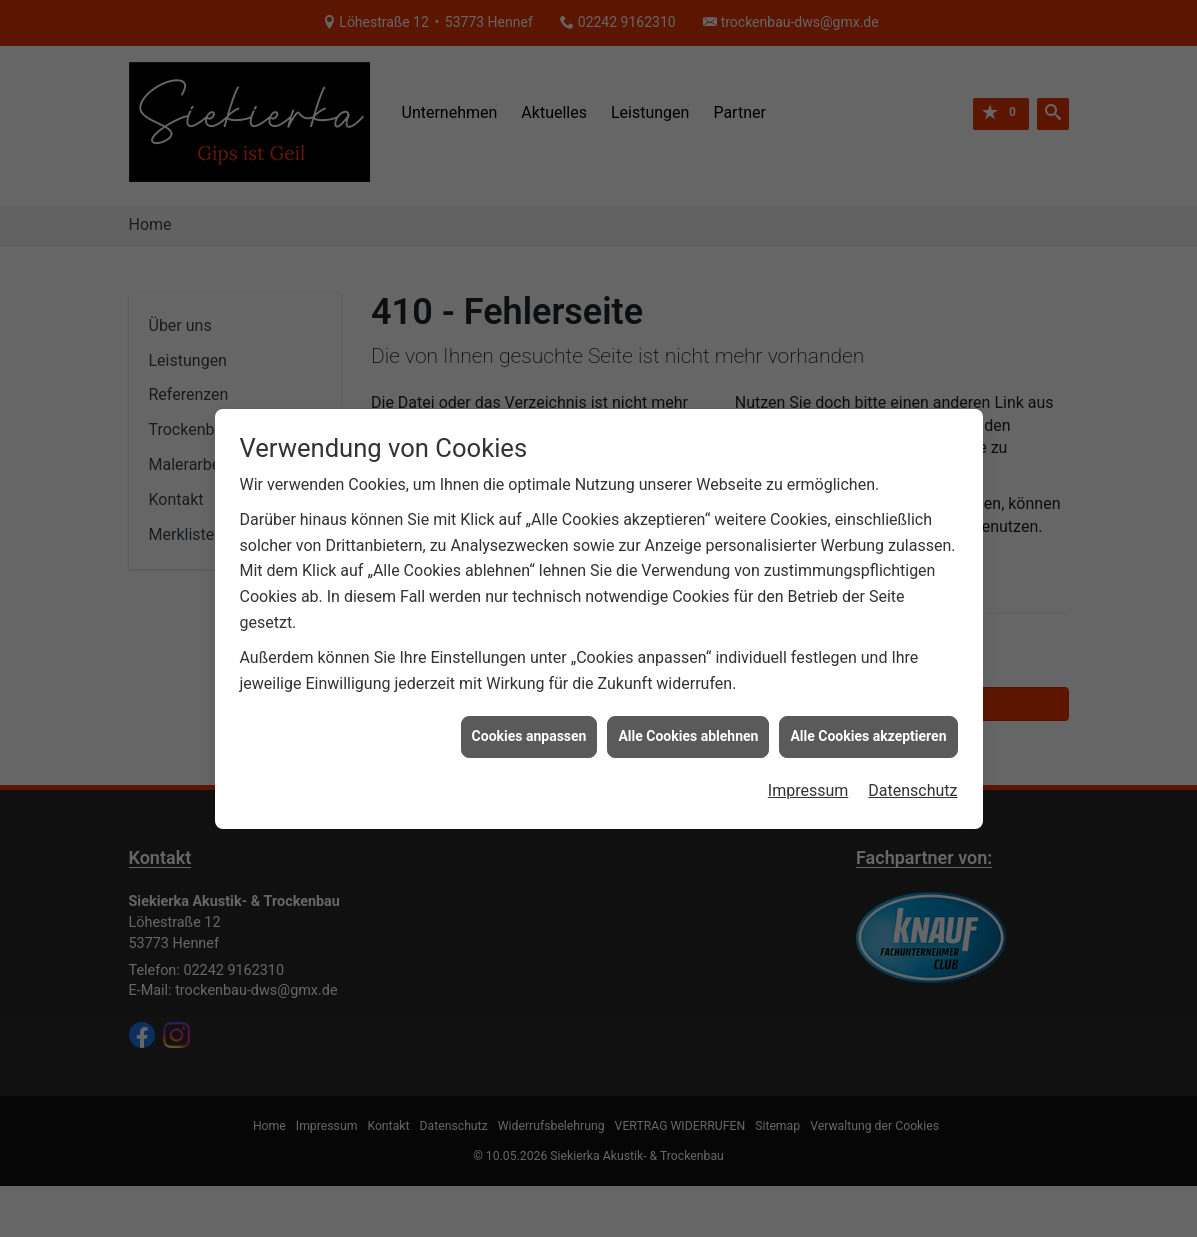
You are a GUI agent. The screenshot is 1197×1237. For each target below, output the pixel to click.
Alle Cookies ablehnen (688, 726)
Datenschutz (912, 780)
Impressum (808, 780)
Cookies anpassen (529, 726)
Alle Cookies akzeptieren (868, 726)
